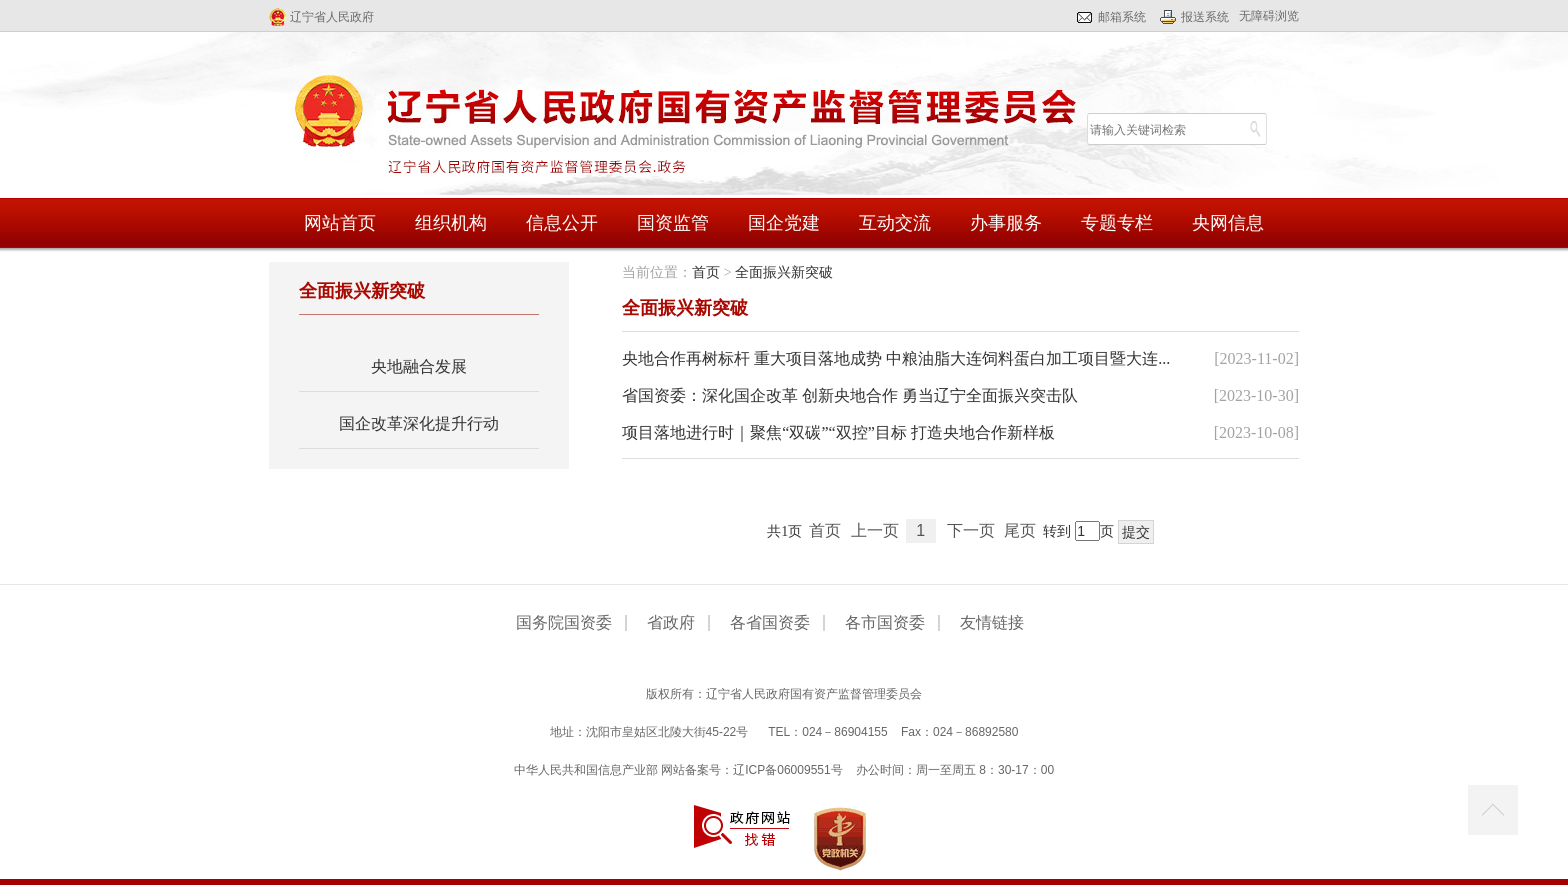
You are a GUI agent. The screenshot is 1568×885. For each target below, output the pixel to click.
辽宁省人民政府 (332, 17)
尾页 (1020, 530)
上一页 (875, 530)
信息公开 (562, 223)
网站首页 (340, 223)
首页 (706, 272)
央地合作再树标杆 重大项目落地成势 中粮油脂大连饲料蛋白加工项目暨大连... (896, 358)
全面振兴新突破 (784, 272)
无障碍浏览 (1269, 16)
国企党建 (784, 223)
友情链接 (992, 623)
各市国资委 (885, 623)
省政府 (671, 623)
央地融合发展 (419, 366)
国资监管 (673, 223)
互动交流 (895, 223)
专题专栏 (1117, 223)
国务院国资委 (564, 623)
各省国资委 (770, 623)
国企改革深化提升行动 (419, 423)
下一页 (971, 530)
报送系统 (1205, 17)
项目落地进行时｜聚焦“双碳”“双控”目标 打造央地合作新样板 (838, 432)
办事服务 (1006, 223)
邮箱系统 (1122, 17)
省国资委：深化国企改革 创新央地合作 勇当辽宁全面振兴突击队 (850, 395)
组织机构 (451, 223)
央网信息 (1228, 223)
